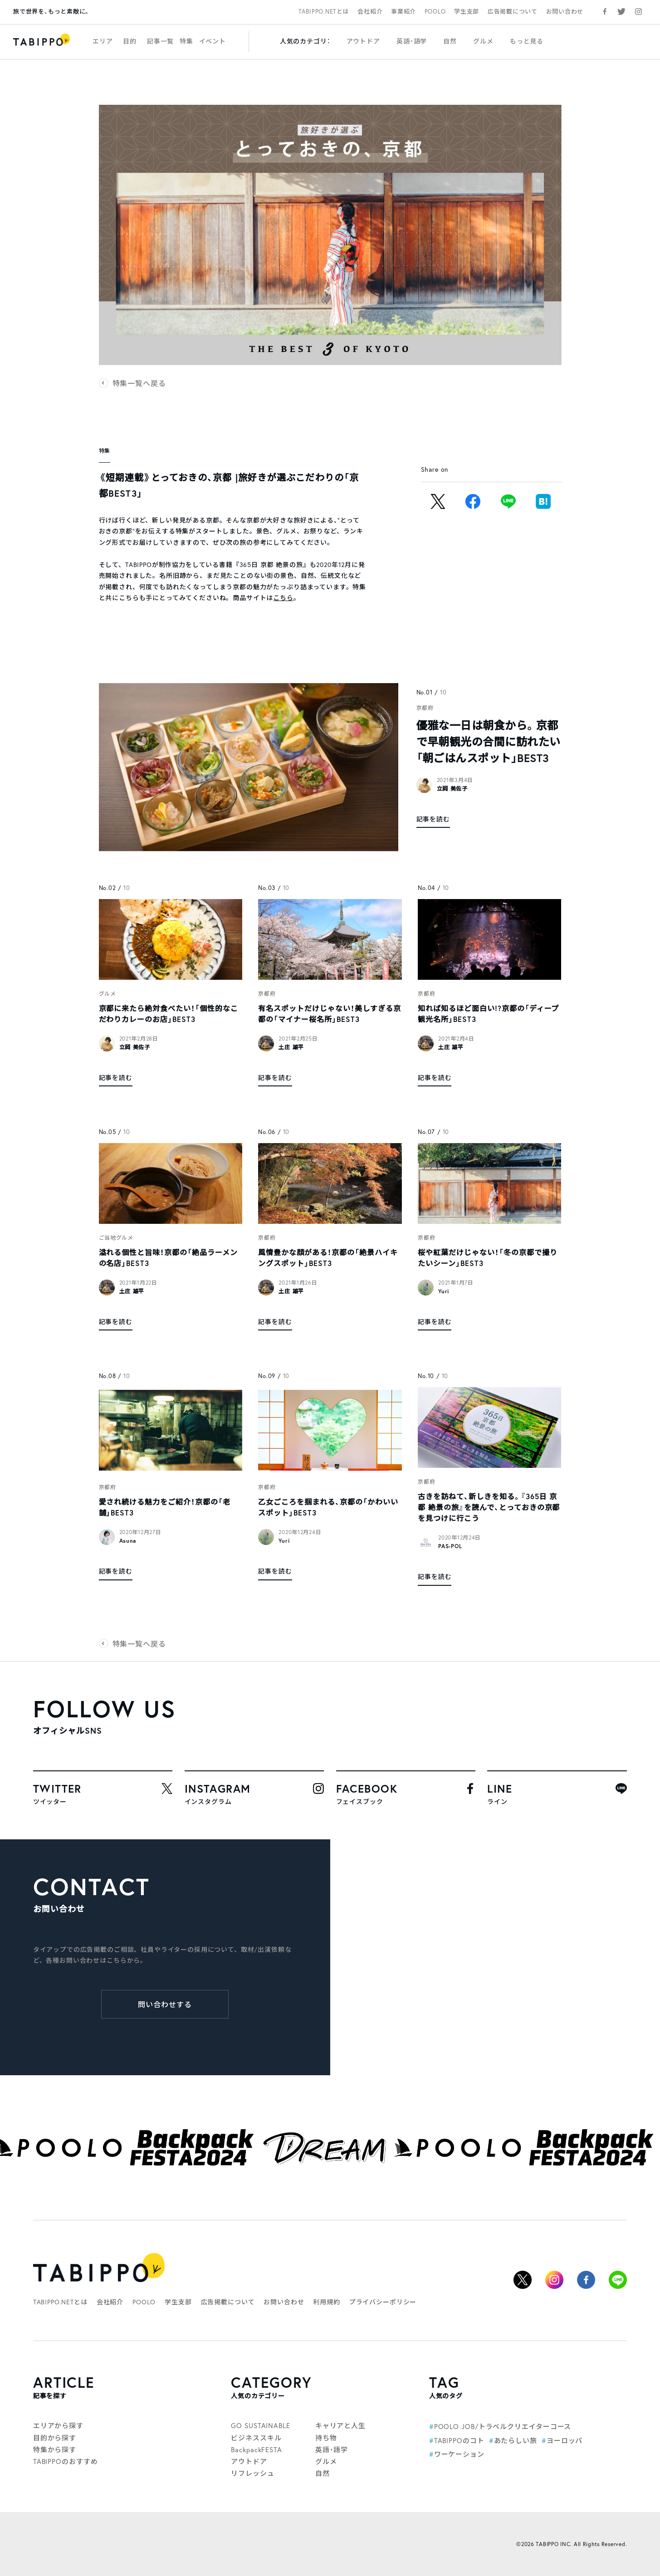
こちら (283, 597)
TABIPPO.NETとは (323, 11)
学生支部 (466, 11)
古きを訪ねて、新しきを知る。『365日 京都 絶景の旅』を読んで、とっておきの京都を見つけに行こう (489, 1507)
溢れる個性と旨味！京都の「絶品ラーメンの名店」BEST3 (168, 1257)
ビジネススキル (256, 2437)
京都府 (425, 707)
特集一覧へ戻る (139, 383)
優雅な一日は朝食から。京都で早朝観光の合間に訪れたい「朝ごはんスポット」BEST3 (488, 741)
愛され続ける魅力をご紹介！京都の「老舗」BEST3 (164, 1507)
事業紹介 (403, 11)
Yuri (443, 1291)
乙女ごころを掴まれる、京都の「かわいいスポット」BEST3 (328, 1507)
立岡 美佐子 (452, 788)
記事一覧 (160, 41)
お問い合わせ (565, 11)
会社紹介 (369, 11)
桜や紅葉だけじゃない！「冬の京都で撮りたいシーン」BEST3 (487, 1257)
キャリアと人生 (340, 2425)
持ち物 (326, 2437)
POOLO (435, 11)
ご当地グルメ (116, 1237)
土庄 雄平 (291, 1047)
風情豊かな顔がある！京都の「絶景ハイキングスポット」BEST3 (327, 1257)
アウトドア (363, 41)
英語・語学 (411, 41)
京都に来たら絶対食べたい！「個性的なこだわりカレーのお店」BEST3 (168, 1013)
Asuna (128, 1540)
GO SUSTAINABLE (260, 2425)
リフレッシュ (252, 2473)
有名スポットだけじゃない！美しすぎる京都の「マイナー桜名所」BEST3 (329, 1013)
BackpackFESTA (256, 2449)
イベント (212, 41)
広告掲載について (513, 11)
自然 (450, 41)
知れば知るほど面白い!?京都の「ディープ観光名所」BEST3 (488, 1013)
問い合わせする (165, 2004)
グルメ (483, 41)
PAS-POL (450, 1546)
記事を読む (433, 819)
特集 (186, 41)
